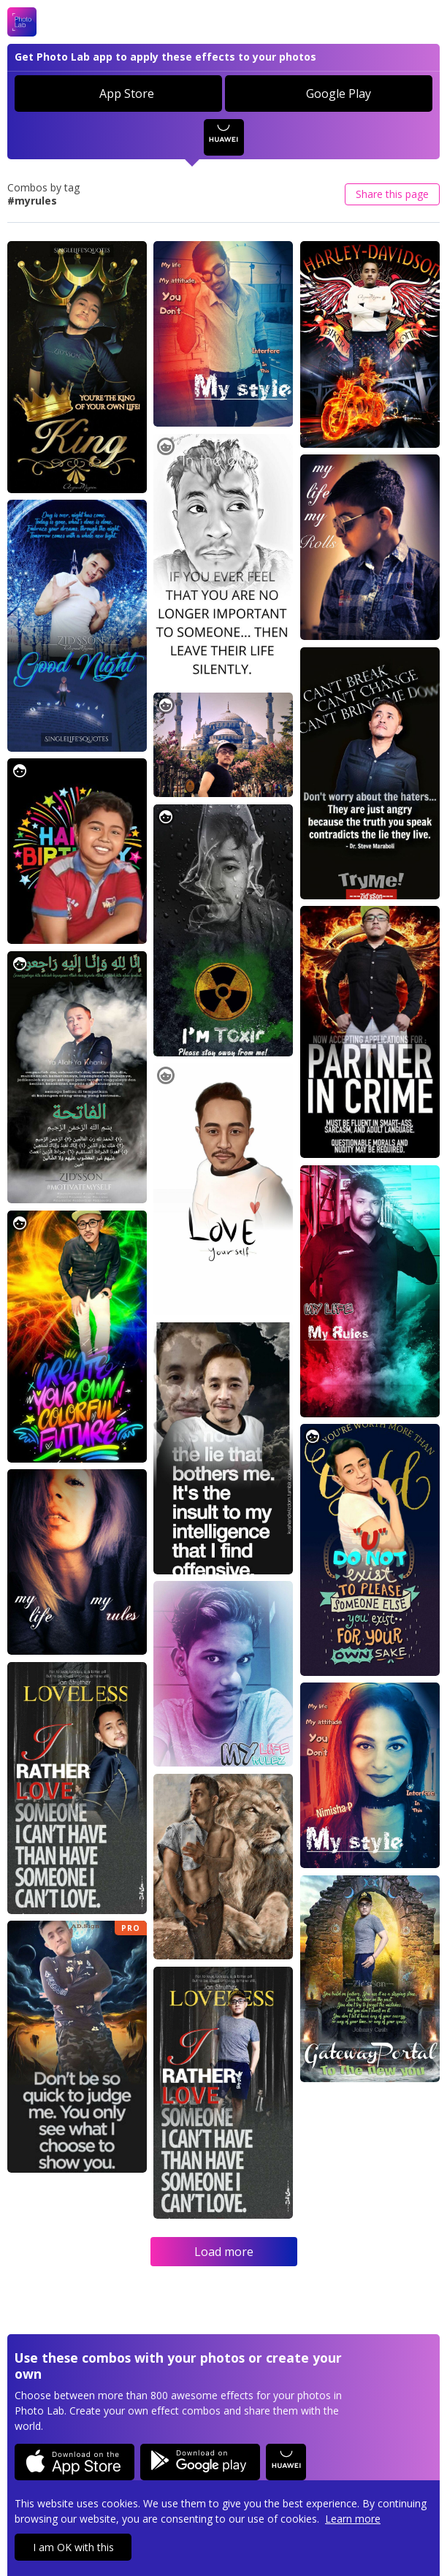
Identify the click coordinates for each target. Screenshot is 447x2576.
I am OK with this (73, 2547)
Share (392, 194)
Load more (223, 2252)
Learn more (353, 2519)
